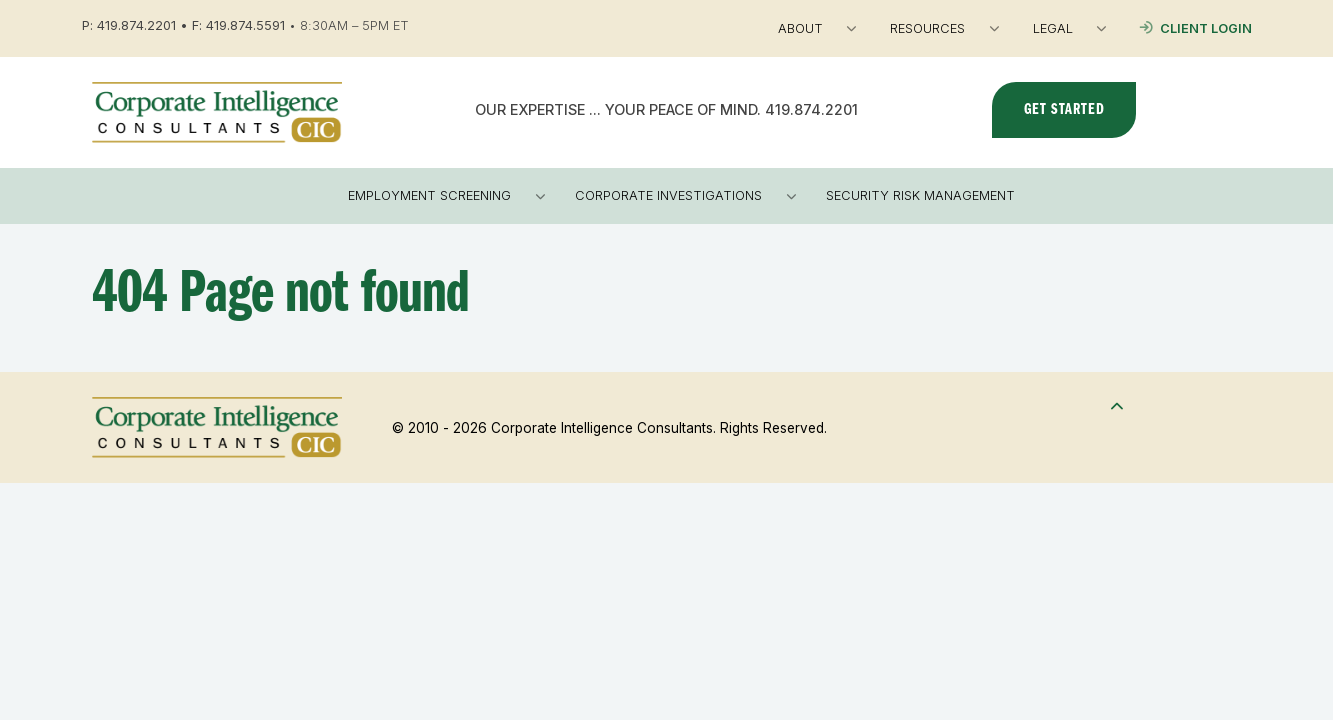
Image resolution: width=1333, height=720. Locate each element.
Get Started (1064, 110)
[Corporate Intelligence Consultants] (217, 111)
